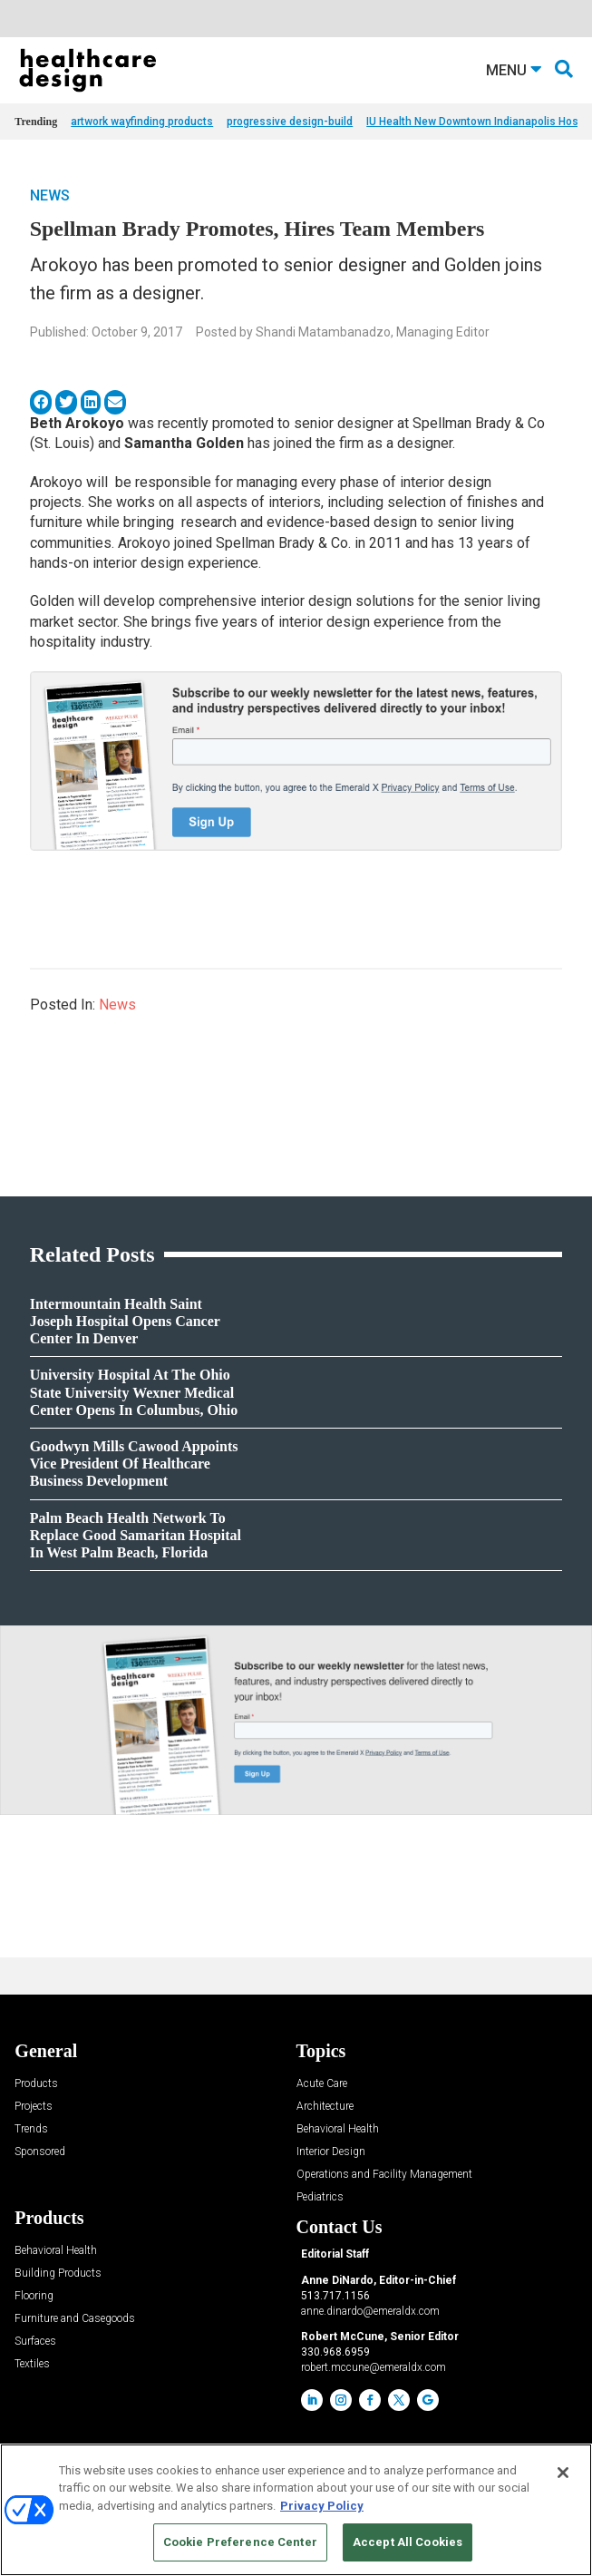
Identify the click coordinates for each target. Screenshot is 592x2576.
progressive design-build (290, 121)
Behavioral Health (337, 2129)
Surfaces (35, 2341)
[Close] (563, 2473)
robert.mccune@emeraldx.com (373, 2367)
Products (36, 2084)
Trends (31, 2129)
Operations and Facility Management (384, 2175)
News (50, 195)
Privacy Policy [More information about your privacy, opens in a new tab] (322, 2506)
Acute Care (321, 2084)
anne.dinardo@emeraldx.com (370, 2311)
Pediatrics (320, 2197)
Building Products (58, 2273)
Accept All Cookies (407, 2542)
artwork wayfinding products (142, 121)
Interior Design (330, 2152)
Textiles (32, 2364)
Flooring (34, 2296)
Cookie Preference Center (240, 2542)
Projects (34, 2107)
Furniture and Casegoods (75, 2319)
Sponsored (40, 2152)
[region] (296, 2510)
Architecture (325, 2107)
